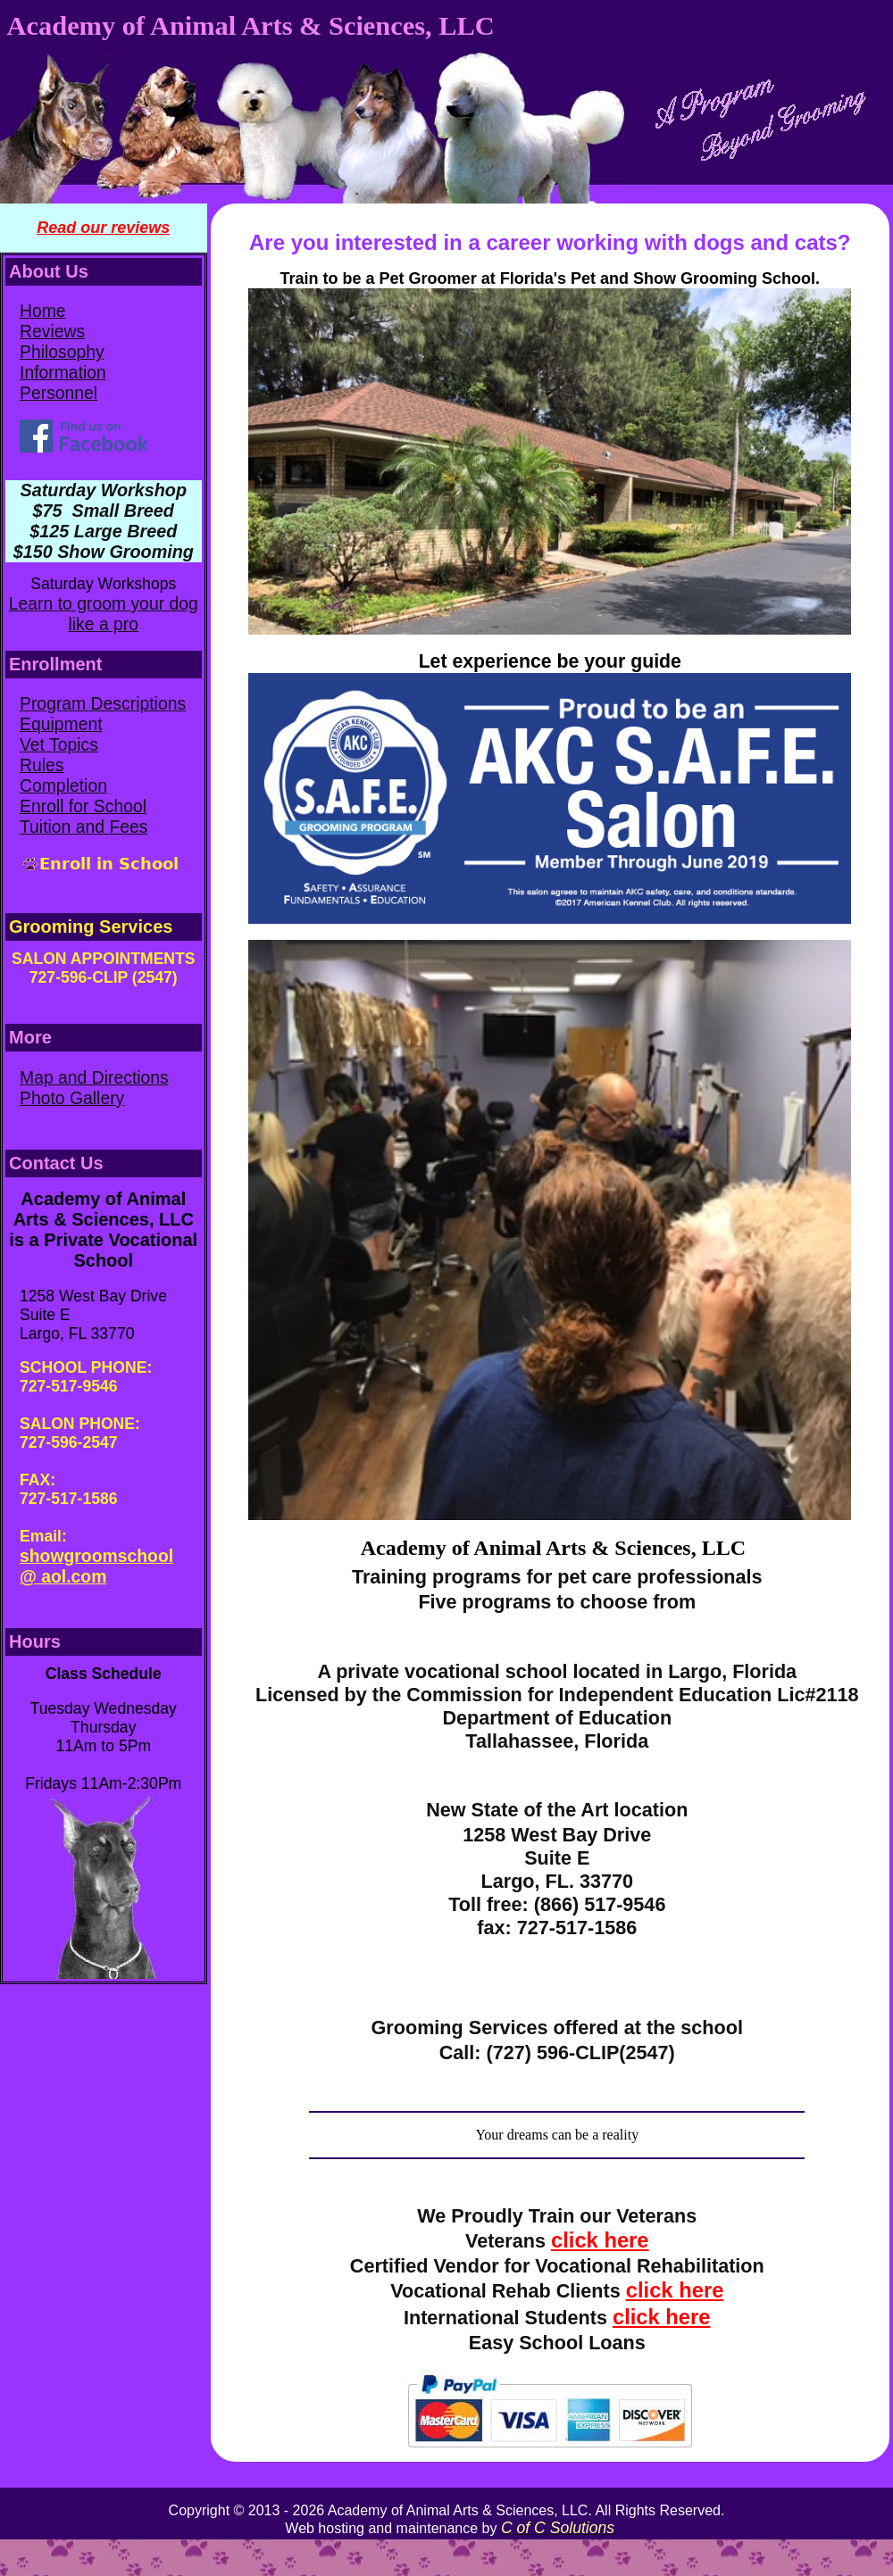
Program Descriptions (103, 703)
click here (600, 2240)
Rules (42, 765)
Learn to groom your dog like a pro (103, 614)
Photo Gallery (72, 1098)
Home (43, 310)
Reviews (52, 331)
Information (63, 372)
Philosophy (62, 351)
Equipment (61, 724)
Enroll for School (83, 806)
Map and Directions (94, 1077)
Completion (63, 785)
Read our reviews (103, 228)
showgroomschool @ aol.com (96, 1566)
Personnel (58, 393)
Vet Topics (59, 744)
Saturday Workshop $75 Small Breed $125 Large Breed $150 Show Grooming (103, 520)
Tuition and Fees (84, 826)
